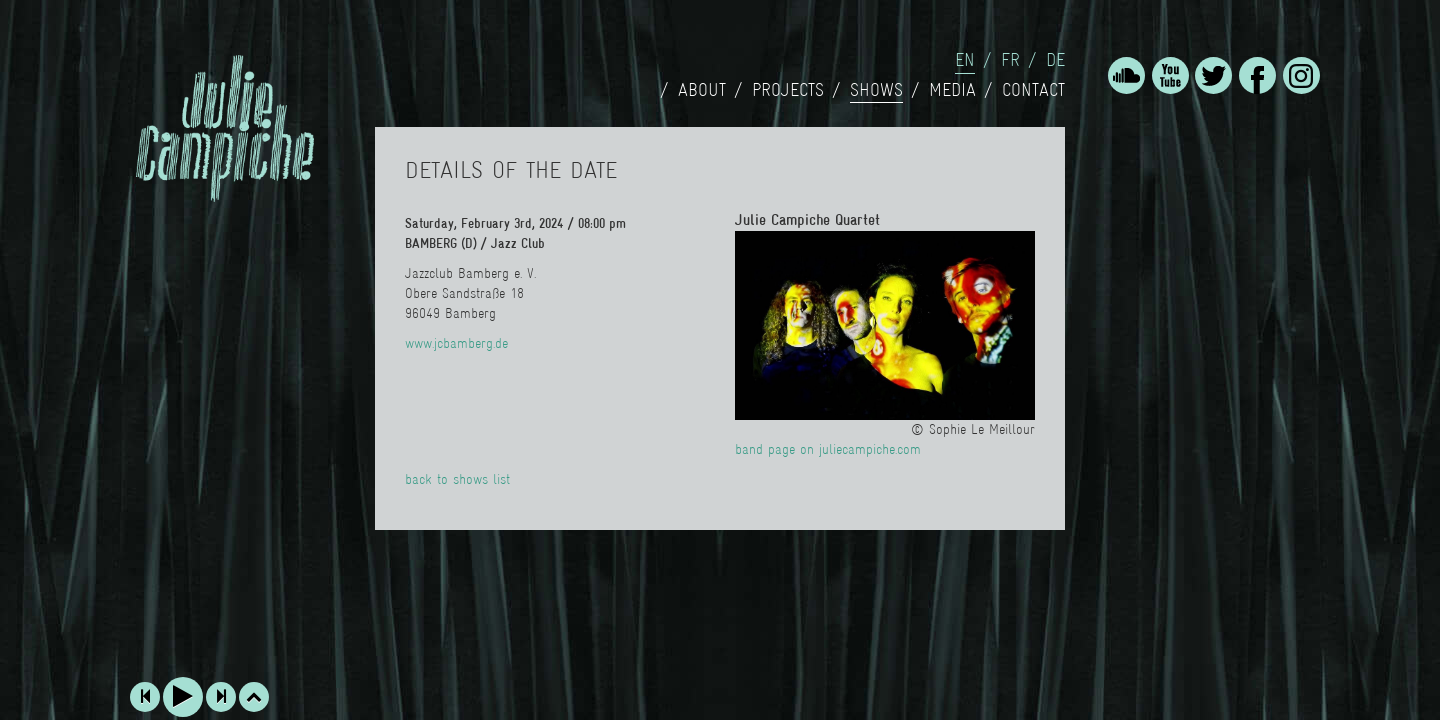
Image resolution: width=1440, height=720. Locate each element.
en (965, 60)
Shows (876, 90)
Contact (1033, 90)
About (702, 90)
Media (952, 90)
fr (1010, 60)
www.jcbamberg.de (456, 343)
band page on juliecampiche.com (828, 449)
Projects (788, 90)
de (1055, 60)
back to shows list (457, 479)
